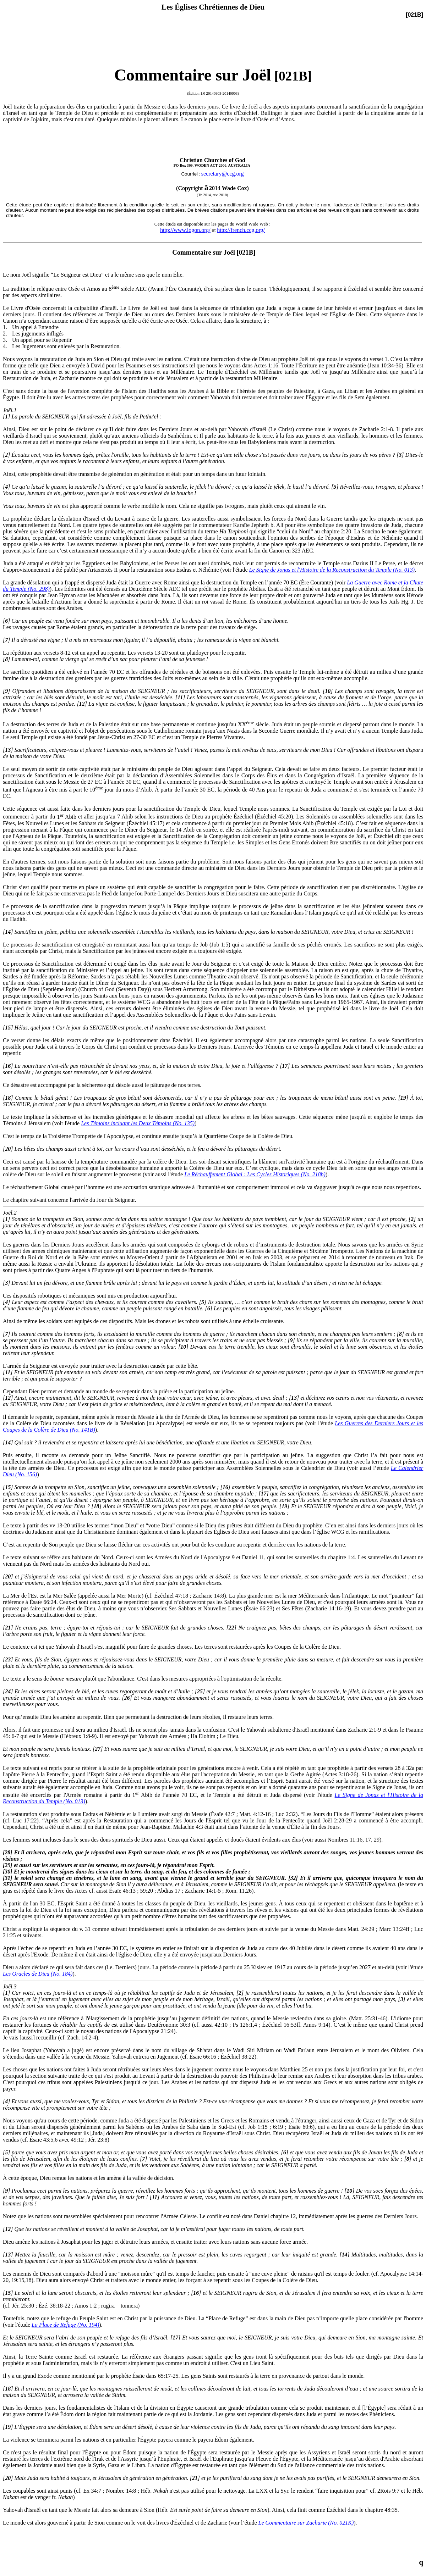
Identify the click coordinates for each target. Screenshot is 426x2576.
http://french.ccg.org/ (241, 230)
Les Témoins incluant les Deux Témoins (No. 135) (138, 1123)
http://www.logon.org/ (185, 230)
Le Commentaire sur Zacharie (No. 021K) (306, 2523)
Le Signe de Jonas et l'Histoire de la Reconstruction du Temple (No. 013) (332, 570)
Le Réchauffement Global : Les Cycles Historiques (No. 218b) (255, 1174)
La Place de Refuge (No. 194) (65, 2325)
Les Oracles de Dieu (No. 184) (37, 1974)
